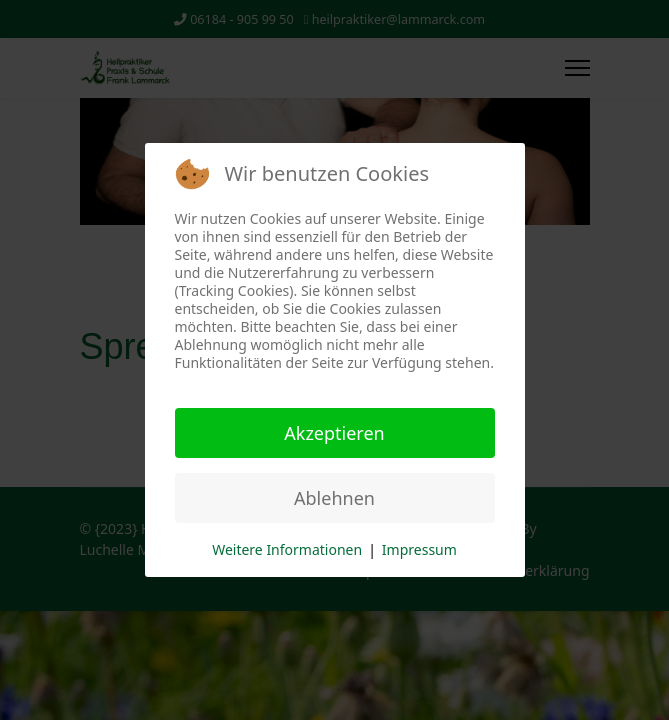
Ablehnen (334, 498)
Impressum (419, 549)
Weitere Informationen (287, 549)
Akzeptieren (334, 433)
